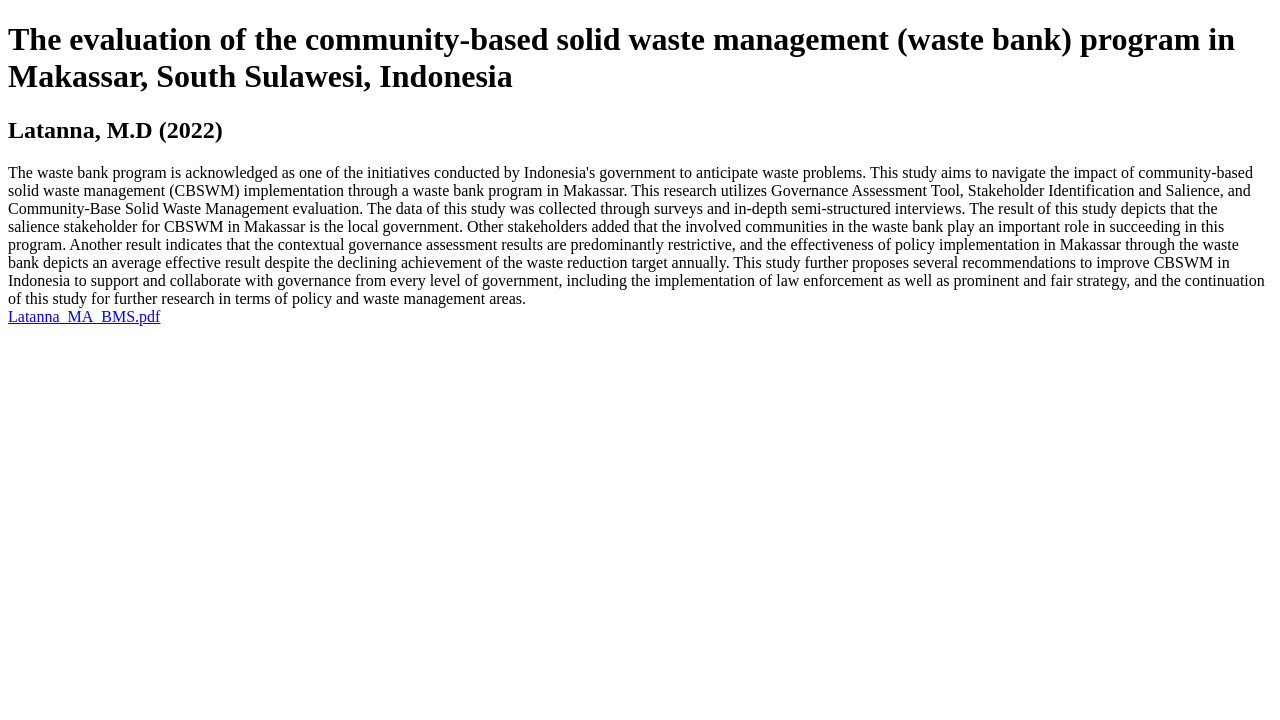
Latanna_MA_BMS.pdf (84, 316)
